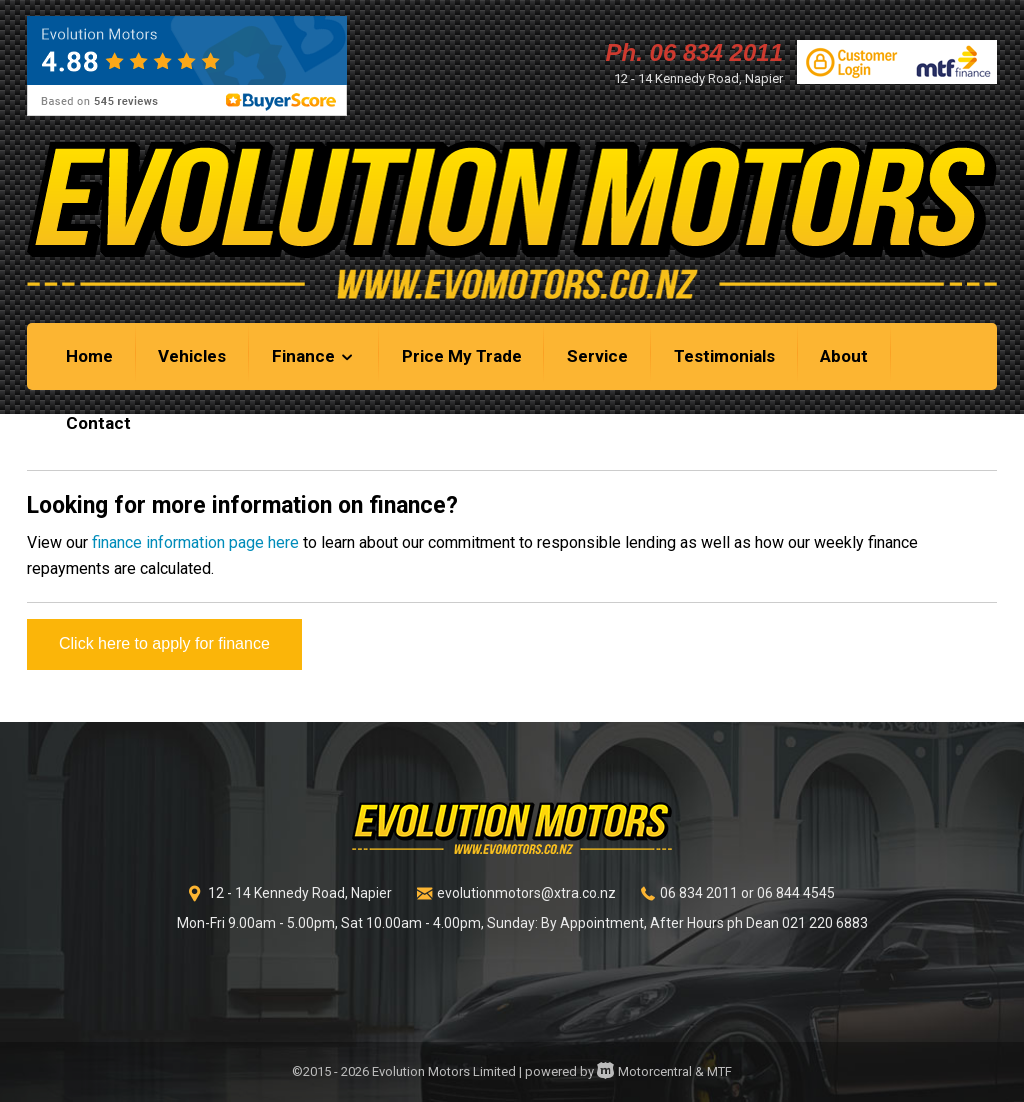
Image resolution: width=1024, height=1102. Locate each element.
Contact (98, 423)
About (844, 356)
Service (597, 356)
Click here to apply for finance (164, 643)
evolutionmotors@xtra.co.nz (526, 893)
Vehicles (192, 356)
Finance (314, 356)
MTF (719, 1071)
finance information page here (195, 542)
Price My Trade (462, 356)
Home (89, 356)
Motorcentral (644, 1071)
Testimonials (724, 356)
